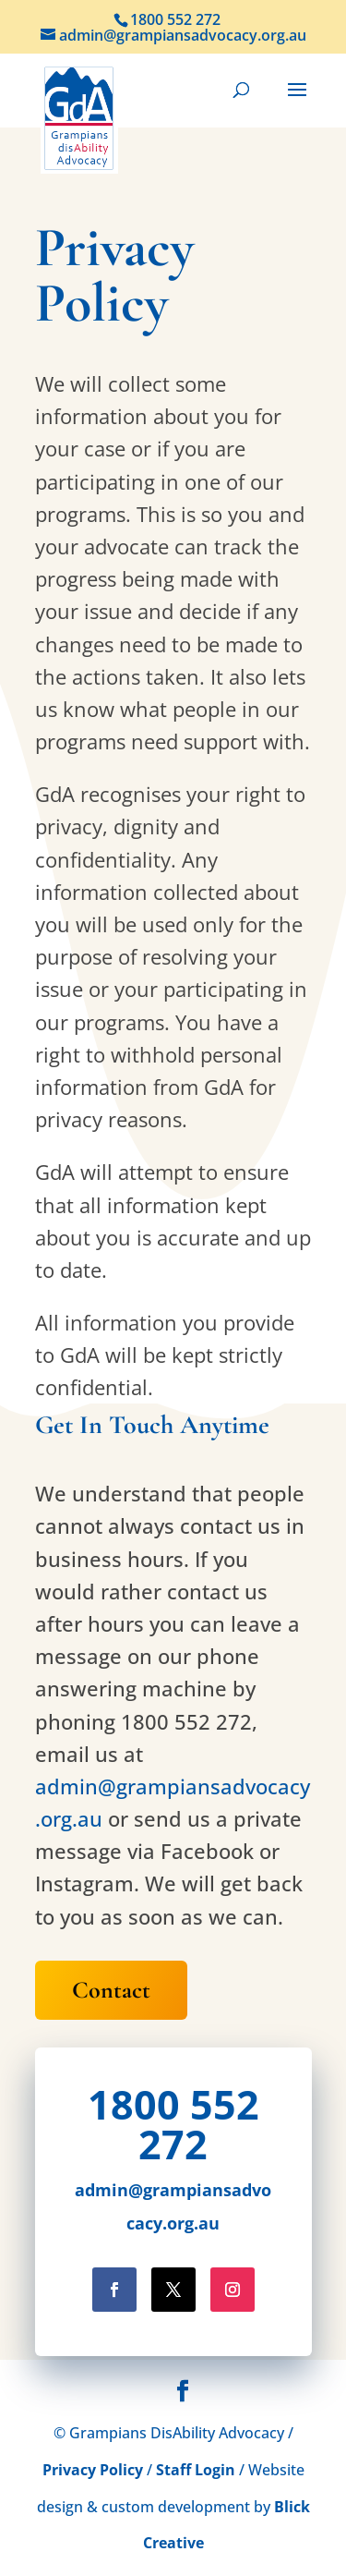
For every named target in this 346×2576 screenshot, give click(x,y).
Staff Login (195, 2470)
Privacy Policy (92, 2470)
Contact (111, 1989)
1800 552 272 (173, 2124)
